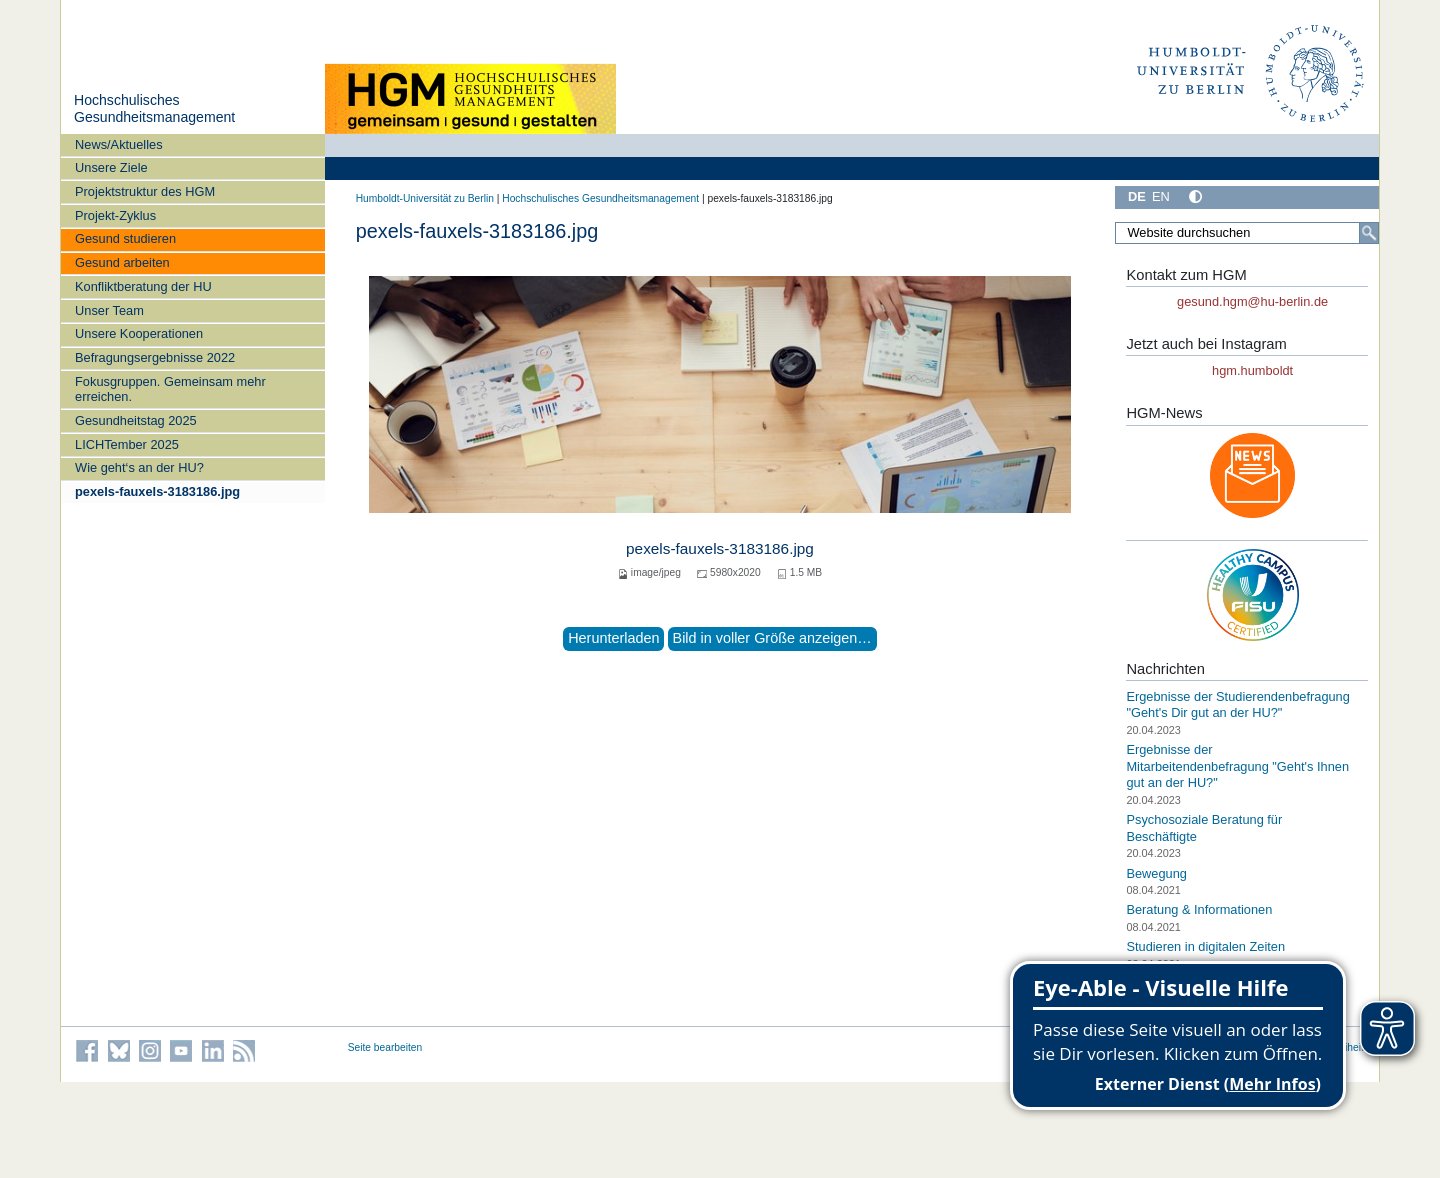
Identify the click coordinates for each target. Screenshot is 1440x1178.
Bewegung (1156, 872)
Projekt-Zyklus (115, 215)
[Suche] (1369, 233)
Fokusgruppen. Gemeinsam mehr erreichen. (170, 389)
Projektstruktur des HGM (145, 191)
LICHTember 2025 (127, 444)
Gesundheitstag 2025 (136, 420)
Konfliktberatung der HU (143, 286)
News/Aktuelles (118, 144)
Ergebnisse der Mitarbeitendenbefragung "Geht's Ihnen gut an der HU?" (1237, 766)
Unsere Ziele (111, 167)
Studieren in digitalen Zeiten (1205, 946)
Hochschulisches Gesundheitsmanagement (154, 109)
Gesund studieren (125, 238)
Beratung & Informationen (1199, 909)
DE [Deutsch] (1137, 196)
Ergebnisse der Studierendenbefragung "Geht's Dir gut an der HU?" (1237, 705)
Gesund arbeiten (122, 262)
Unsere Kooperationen (139, 333)
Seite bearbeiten (385, 1047)
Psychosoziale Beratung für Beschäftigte (1204, 828)
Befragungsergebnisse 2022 (155, 357)
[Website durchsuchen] (1247, 233)
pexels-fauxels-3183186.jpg (157, 491)
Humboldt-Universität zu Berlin (425, 198)
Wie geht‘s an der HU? (139, 467)
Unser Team (109, 310)
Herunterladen (613, 638)
